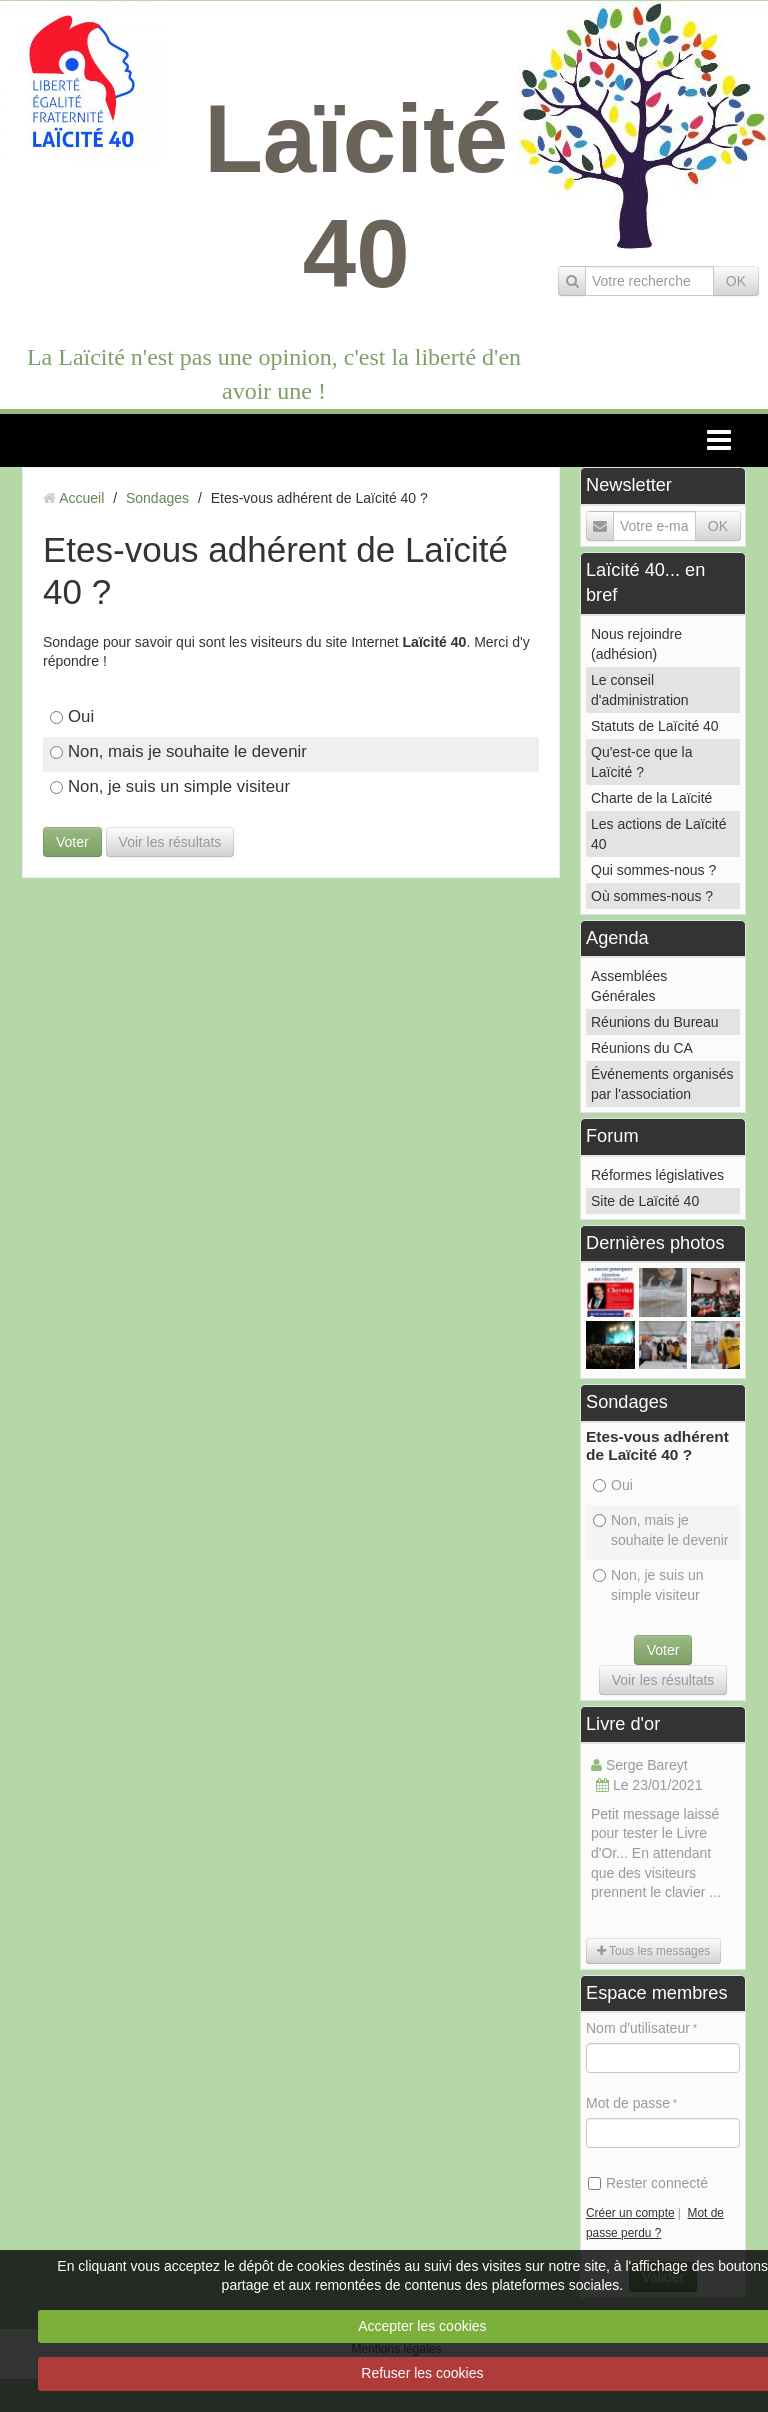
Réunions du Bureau (655, 1022)
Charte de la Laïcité (651, 798)
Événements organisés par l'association (662, 1084)
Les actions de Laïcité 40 (658, 834)
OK (736, 281)
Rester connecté (648, 2183)
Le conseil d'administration (640, 690)
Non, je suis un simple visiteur (170, 786)
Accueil (81, 498)
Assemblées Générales (629, 986)
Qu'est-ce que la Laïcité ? (642, 762)
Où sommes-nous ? (652, 896)
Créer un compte (630, 2213)
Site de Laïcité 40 (645, 1201)
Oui (72, 716)
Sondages (157, 498)
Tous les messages (653, 1951)
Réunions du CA (642, 1048)
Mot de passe (628, 2103)
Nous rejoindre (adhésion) (636, 644)
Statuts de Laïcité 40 (655, 726)
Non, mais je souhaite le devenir (178, 751)
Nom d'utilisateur (638, 2028)
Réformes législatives (657, 1175)
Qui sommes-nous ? (653, 870)
